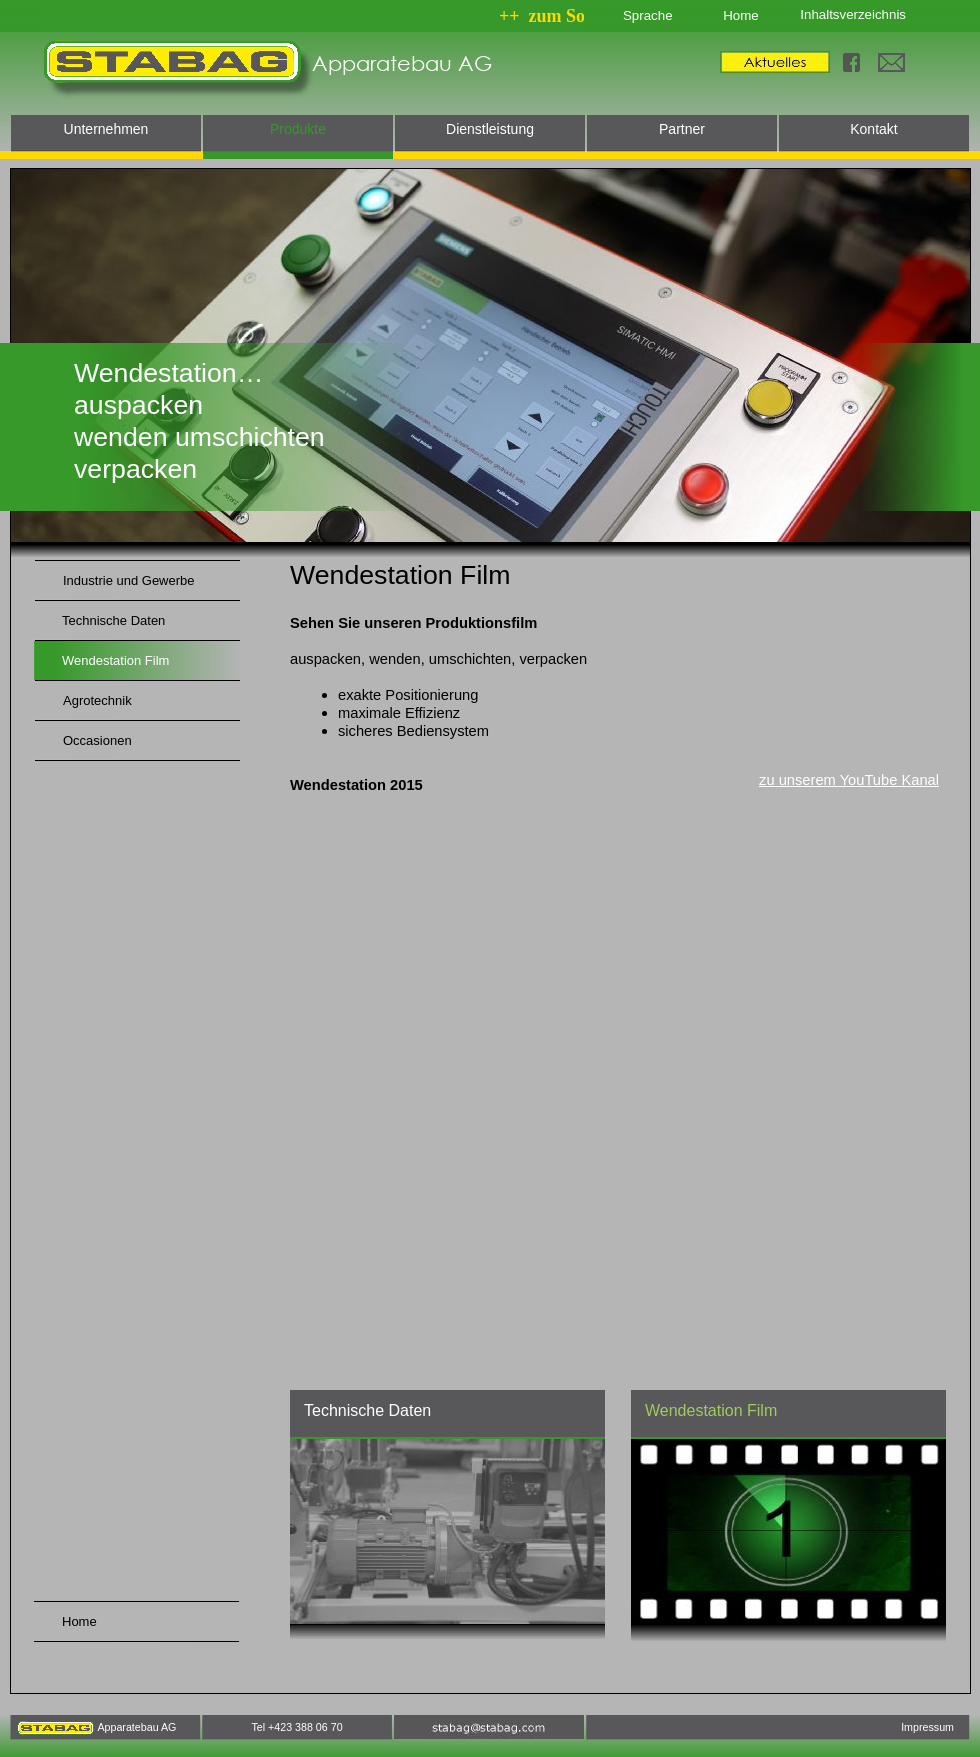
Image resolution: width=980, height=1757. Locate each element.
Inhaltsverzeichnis (853, 14)
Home (740, 15)
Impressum (927, 1727)
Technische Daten (367, 1410)
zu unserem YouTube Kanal (849, 780)
